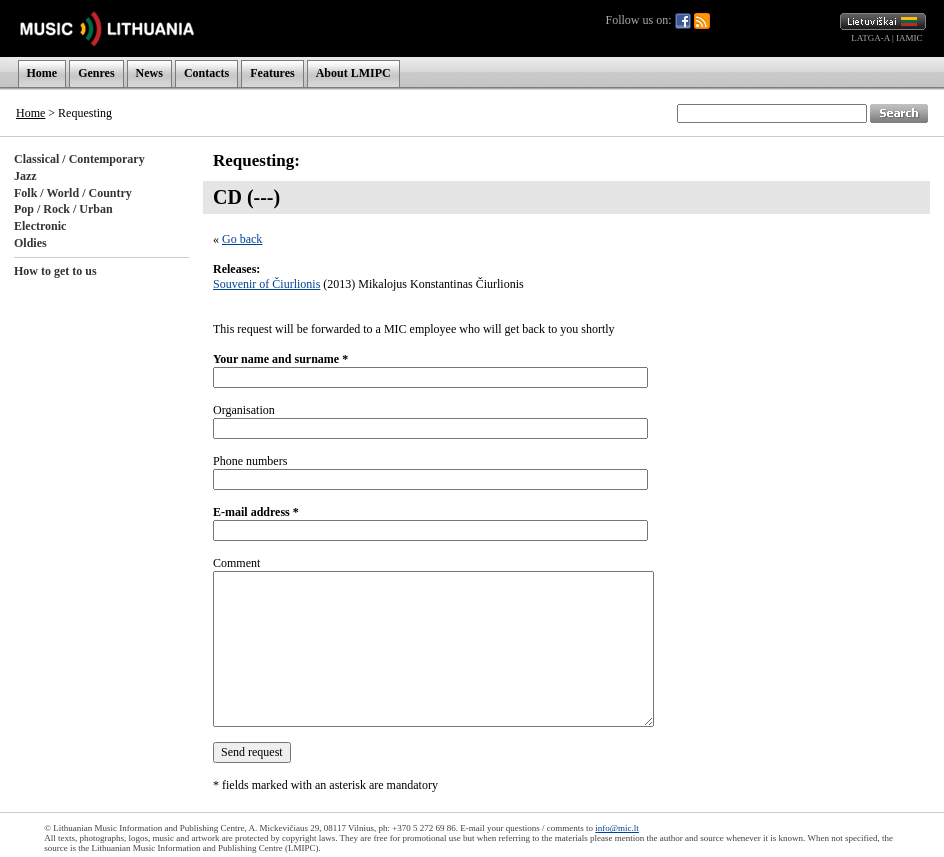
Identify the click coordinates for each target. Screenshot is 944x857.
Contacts (206, 73)
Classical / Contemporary (79, 159)
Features (272, 73)
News (149, 73)
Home (42, 73)
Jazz (25, 176)
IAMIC (909, 38)
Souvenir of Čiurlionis (266, 284)
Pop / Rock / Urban (63, 209)
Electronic (40, 226)
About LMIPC (353, 73)
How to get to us (55, 271)
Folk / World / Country (73, 193)
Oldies (30, 243)
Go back (242, 239)
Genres (96, 73)
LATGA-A (870, 38)
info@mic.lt (617, 828)
